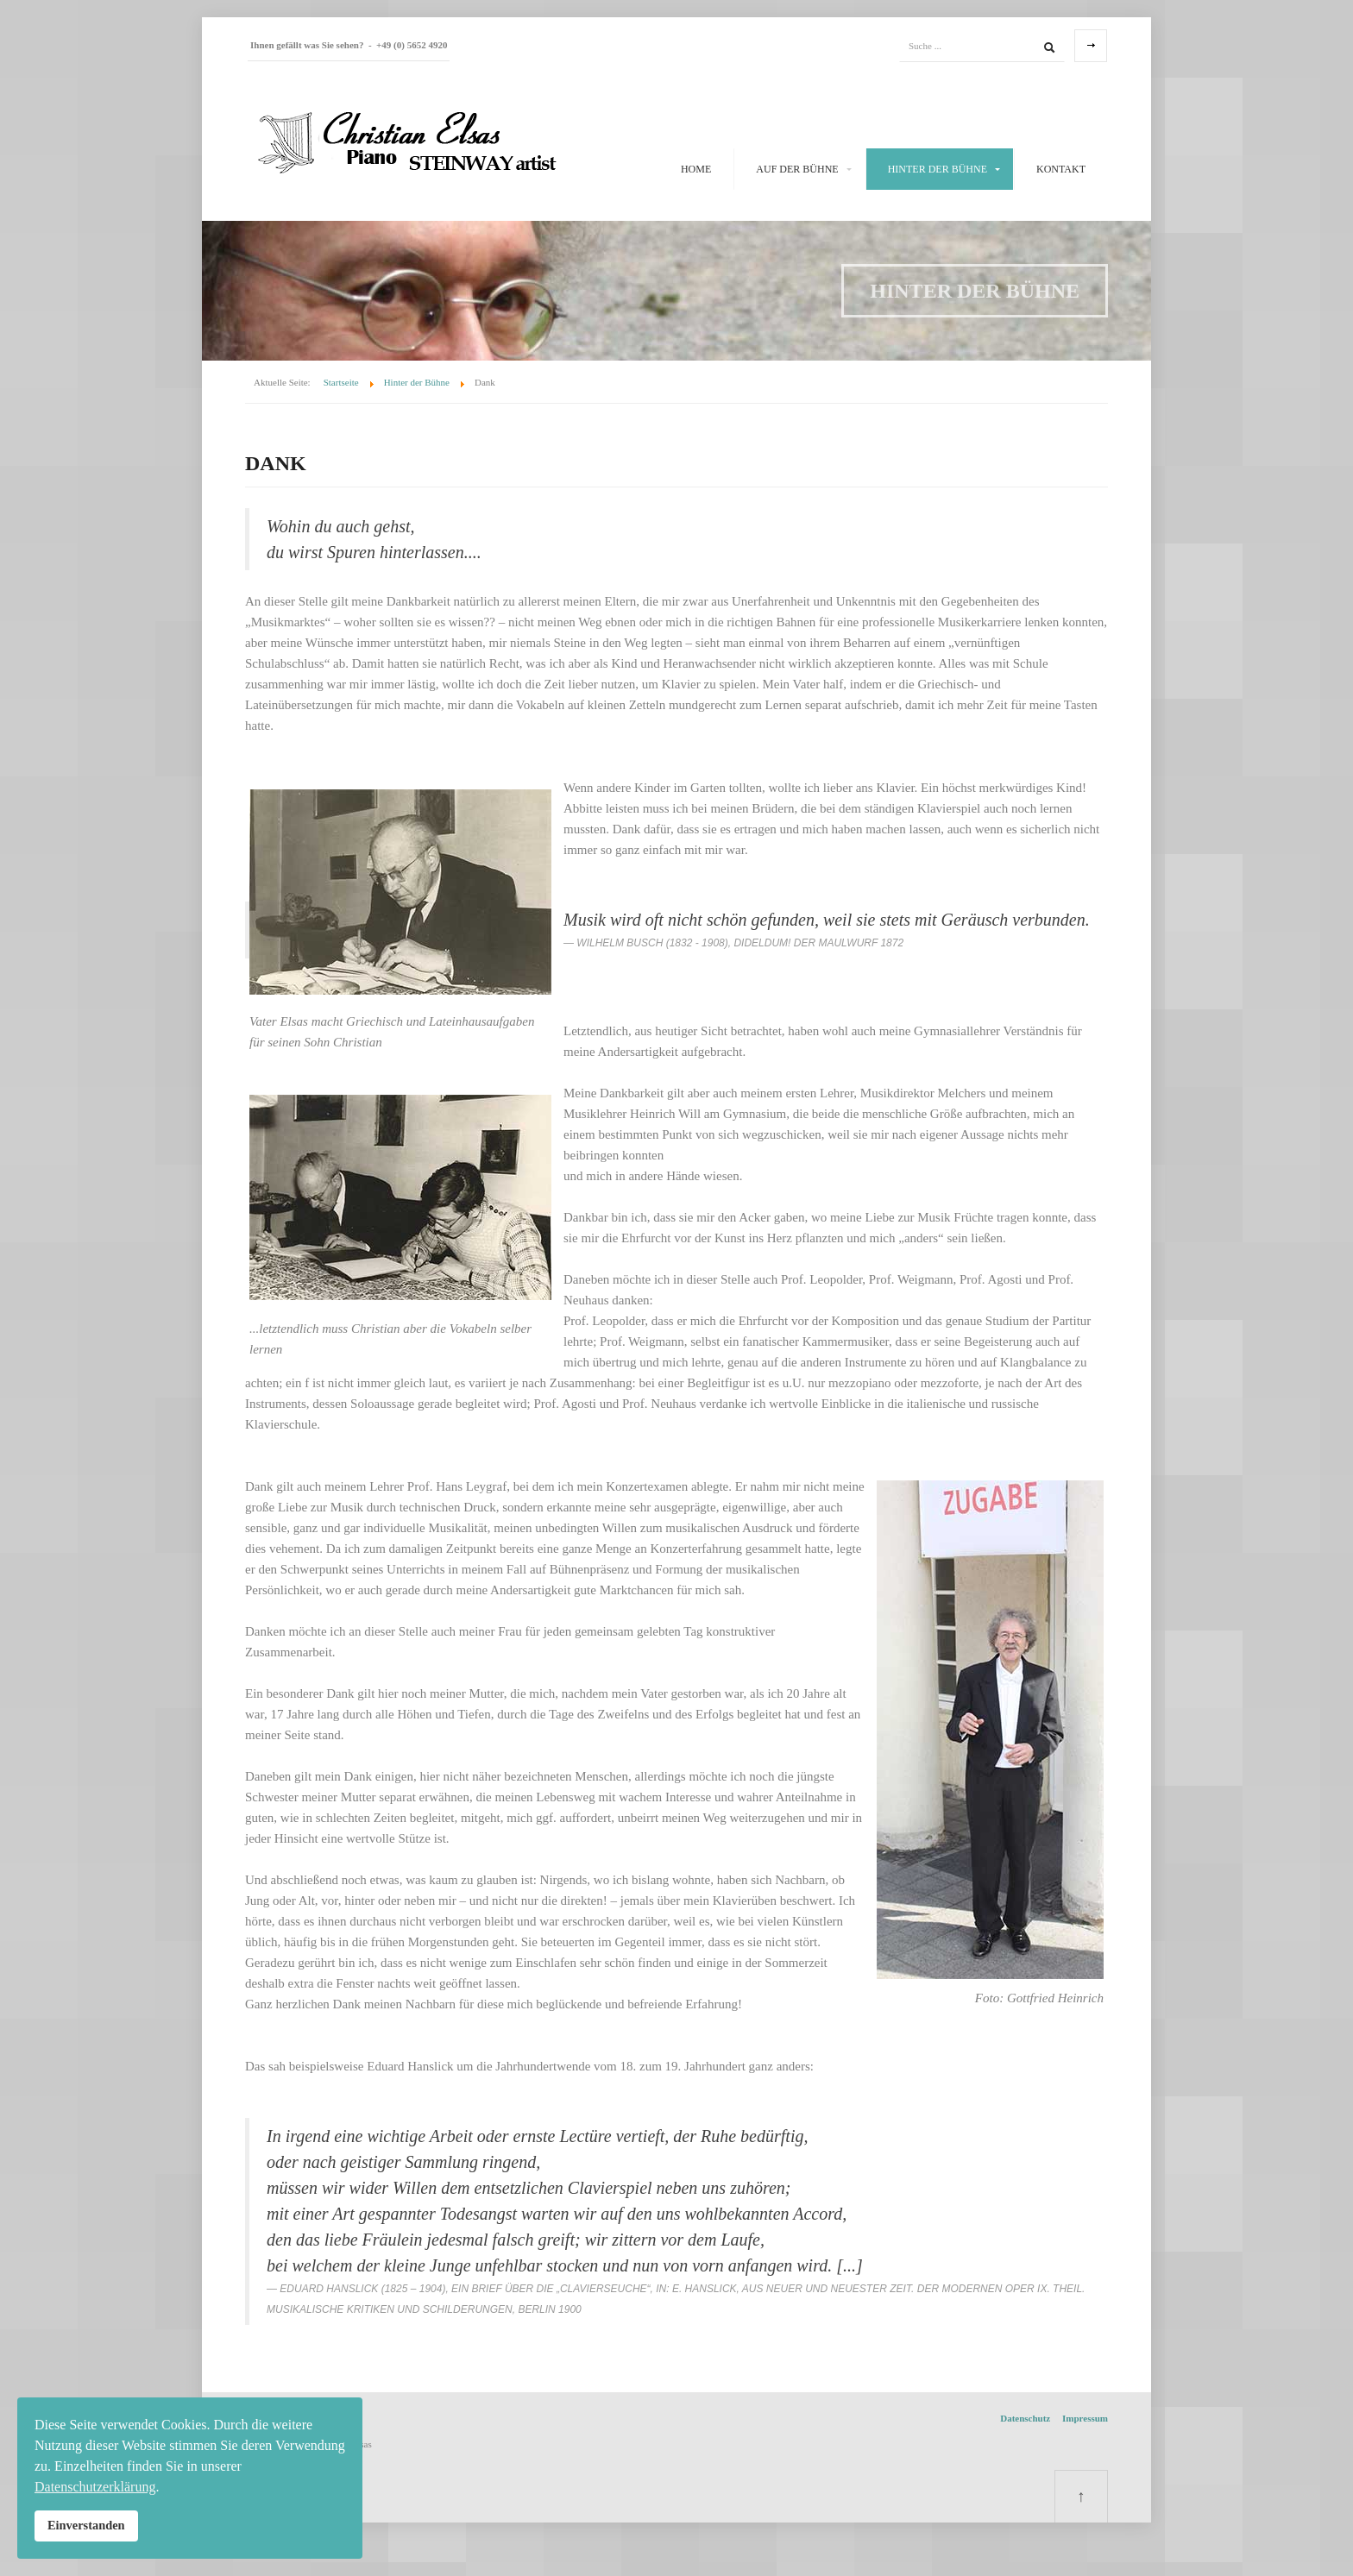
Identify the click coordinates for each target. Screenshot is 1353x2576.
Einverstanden (86, 2525)
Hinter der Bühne (937, 169)
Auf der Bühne (797, 169)
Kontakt (1061, 169)
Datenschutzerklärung (95, 2486)
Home (696, 169)
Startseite (341, 382)
